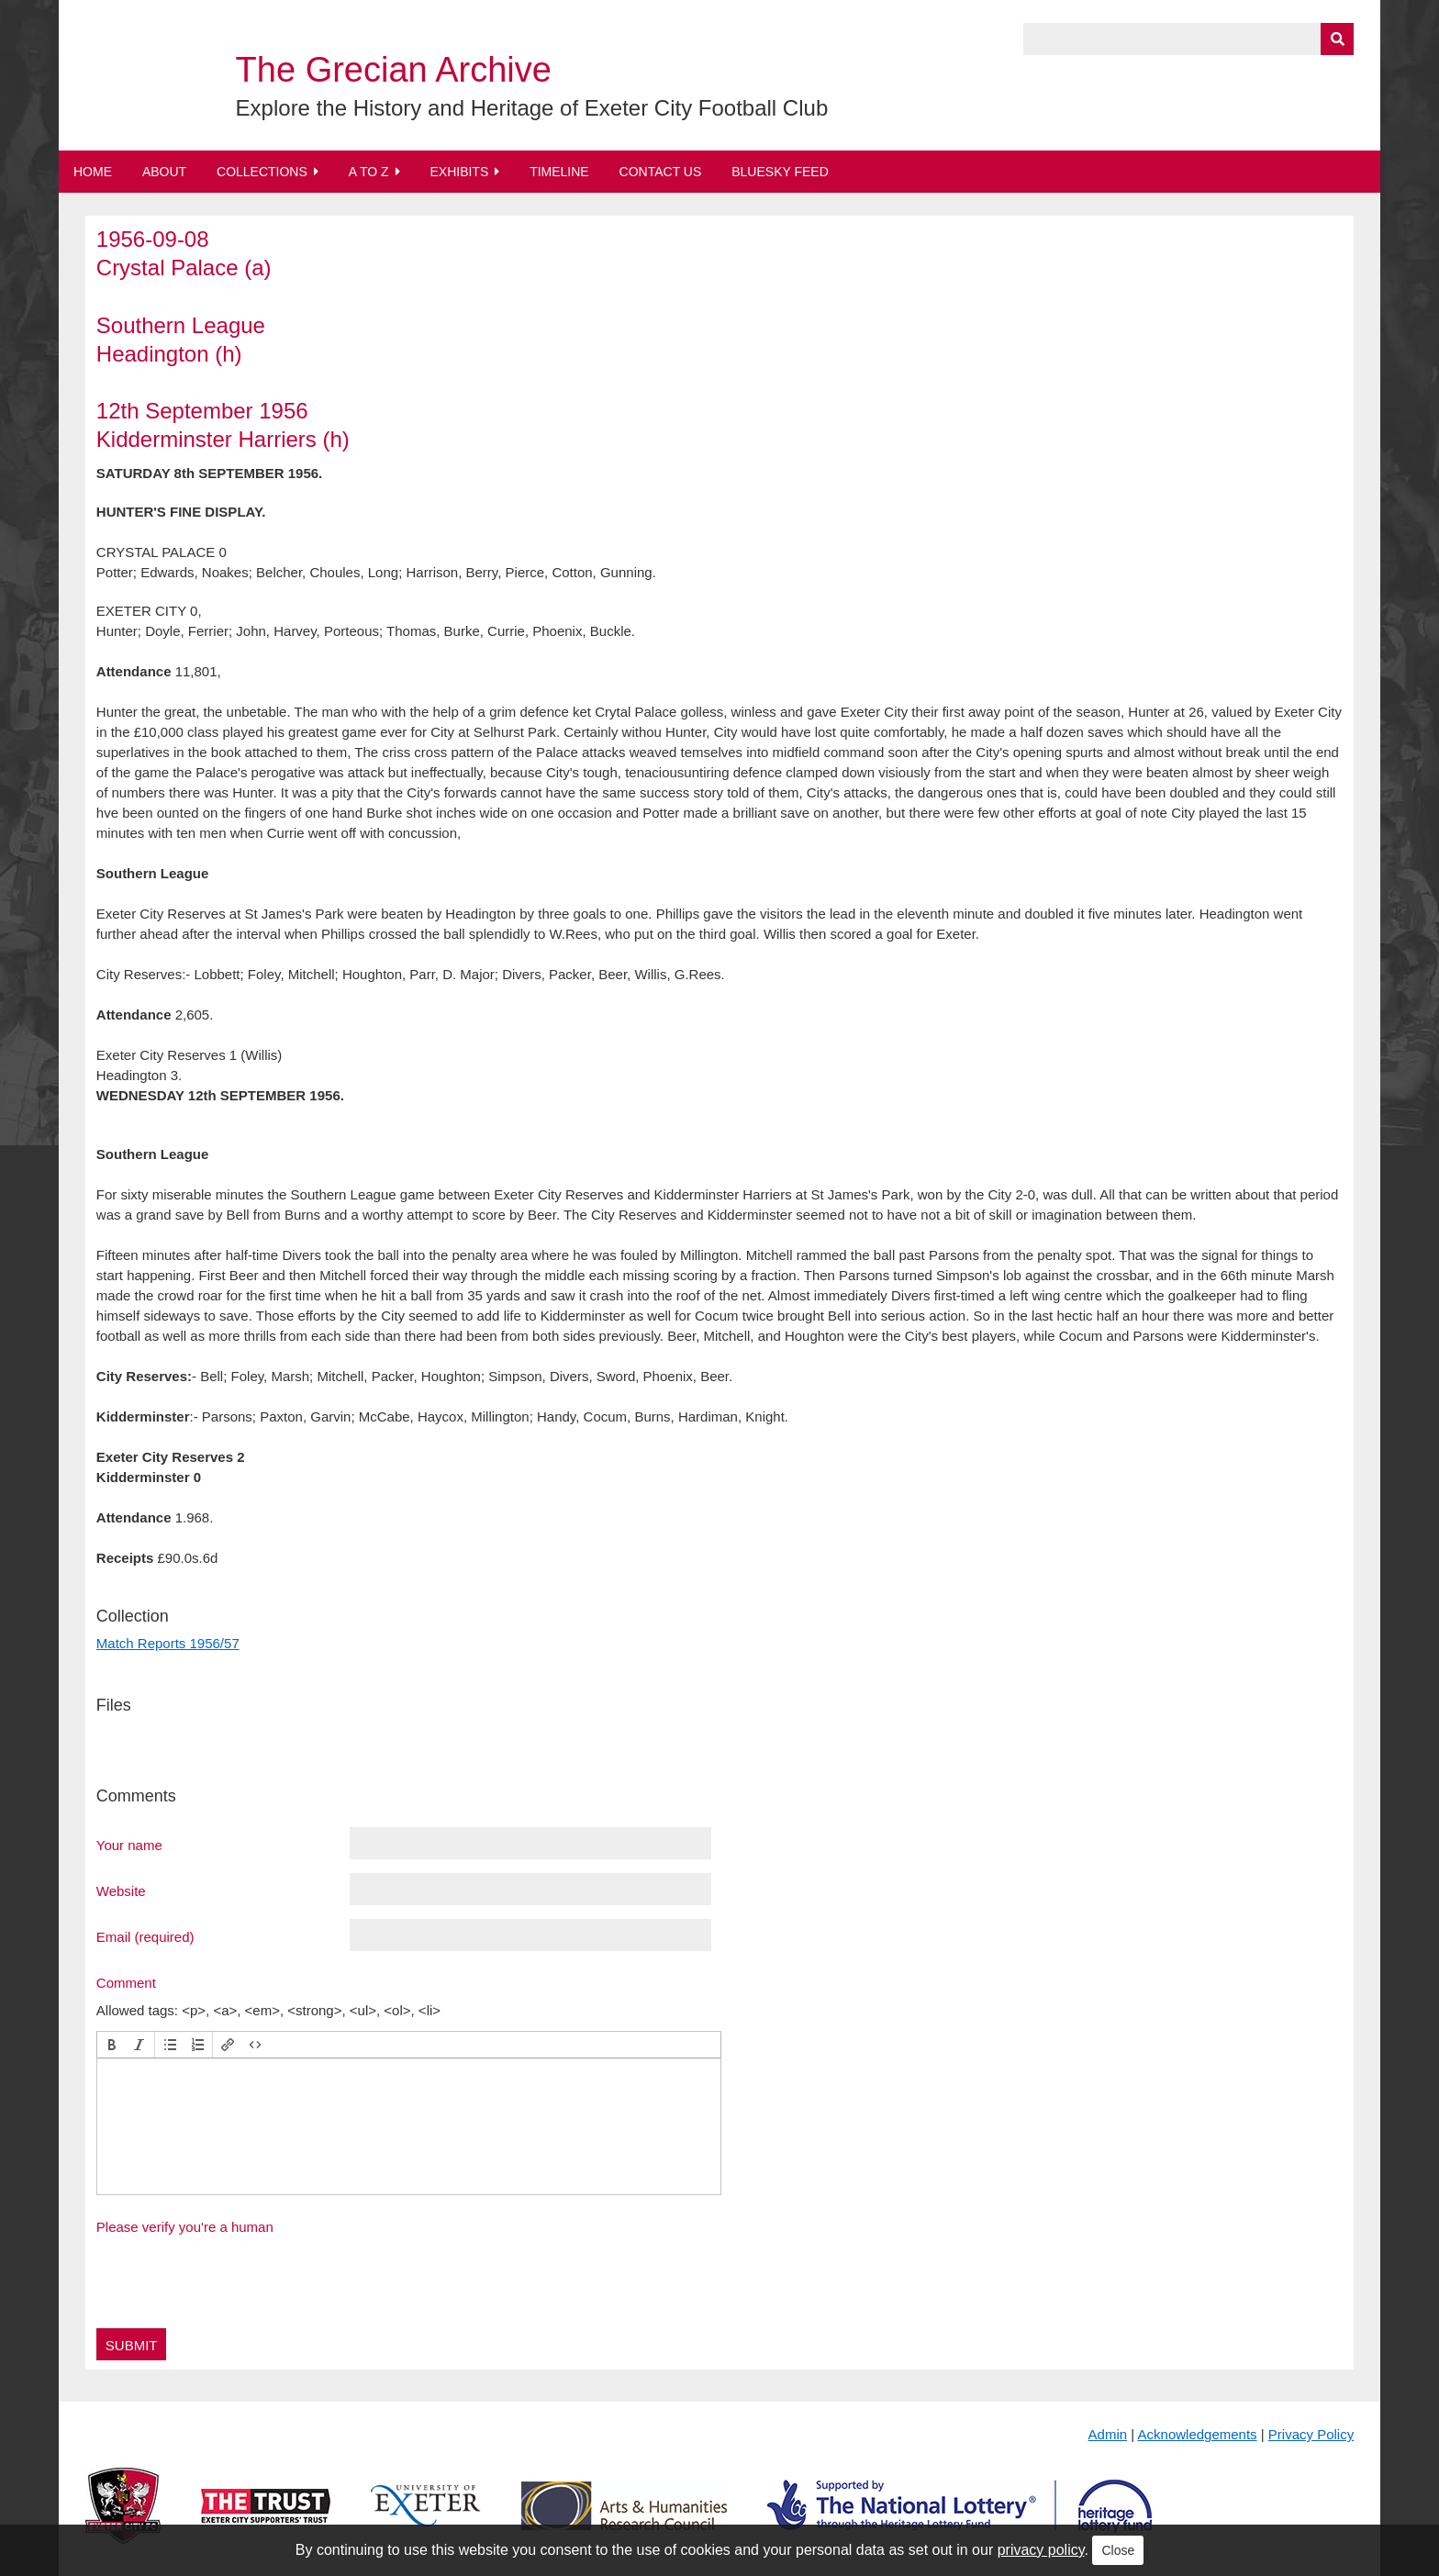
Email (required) (145, 1936)
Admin (1108, 2434)
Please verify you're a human (184, 2227)
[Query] (1188, 39)
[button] (112, 2045)
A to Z (369, 171)
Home (92, 171)
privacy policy (1041, 2550)
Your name (129, 1844)
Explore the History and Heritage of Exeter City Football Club (532, 107)
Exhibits (458, 171)
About (164, 171)
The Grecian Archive (394, 69)
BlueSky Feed (780, 171)
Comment (126, 1982)
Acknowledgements (1197, 2434)
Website (121, 1890)
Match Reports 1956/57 (168, 1643)
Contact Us (660, 171)
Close (1117, 2550)
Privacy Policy (1311, 2434)
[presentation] (112, 2045)
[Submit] (1337, 39)
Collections (262, 171)
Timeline (559, 171)
